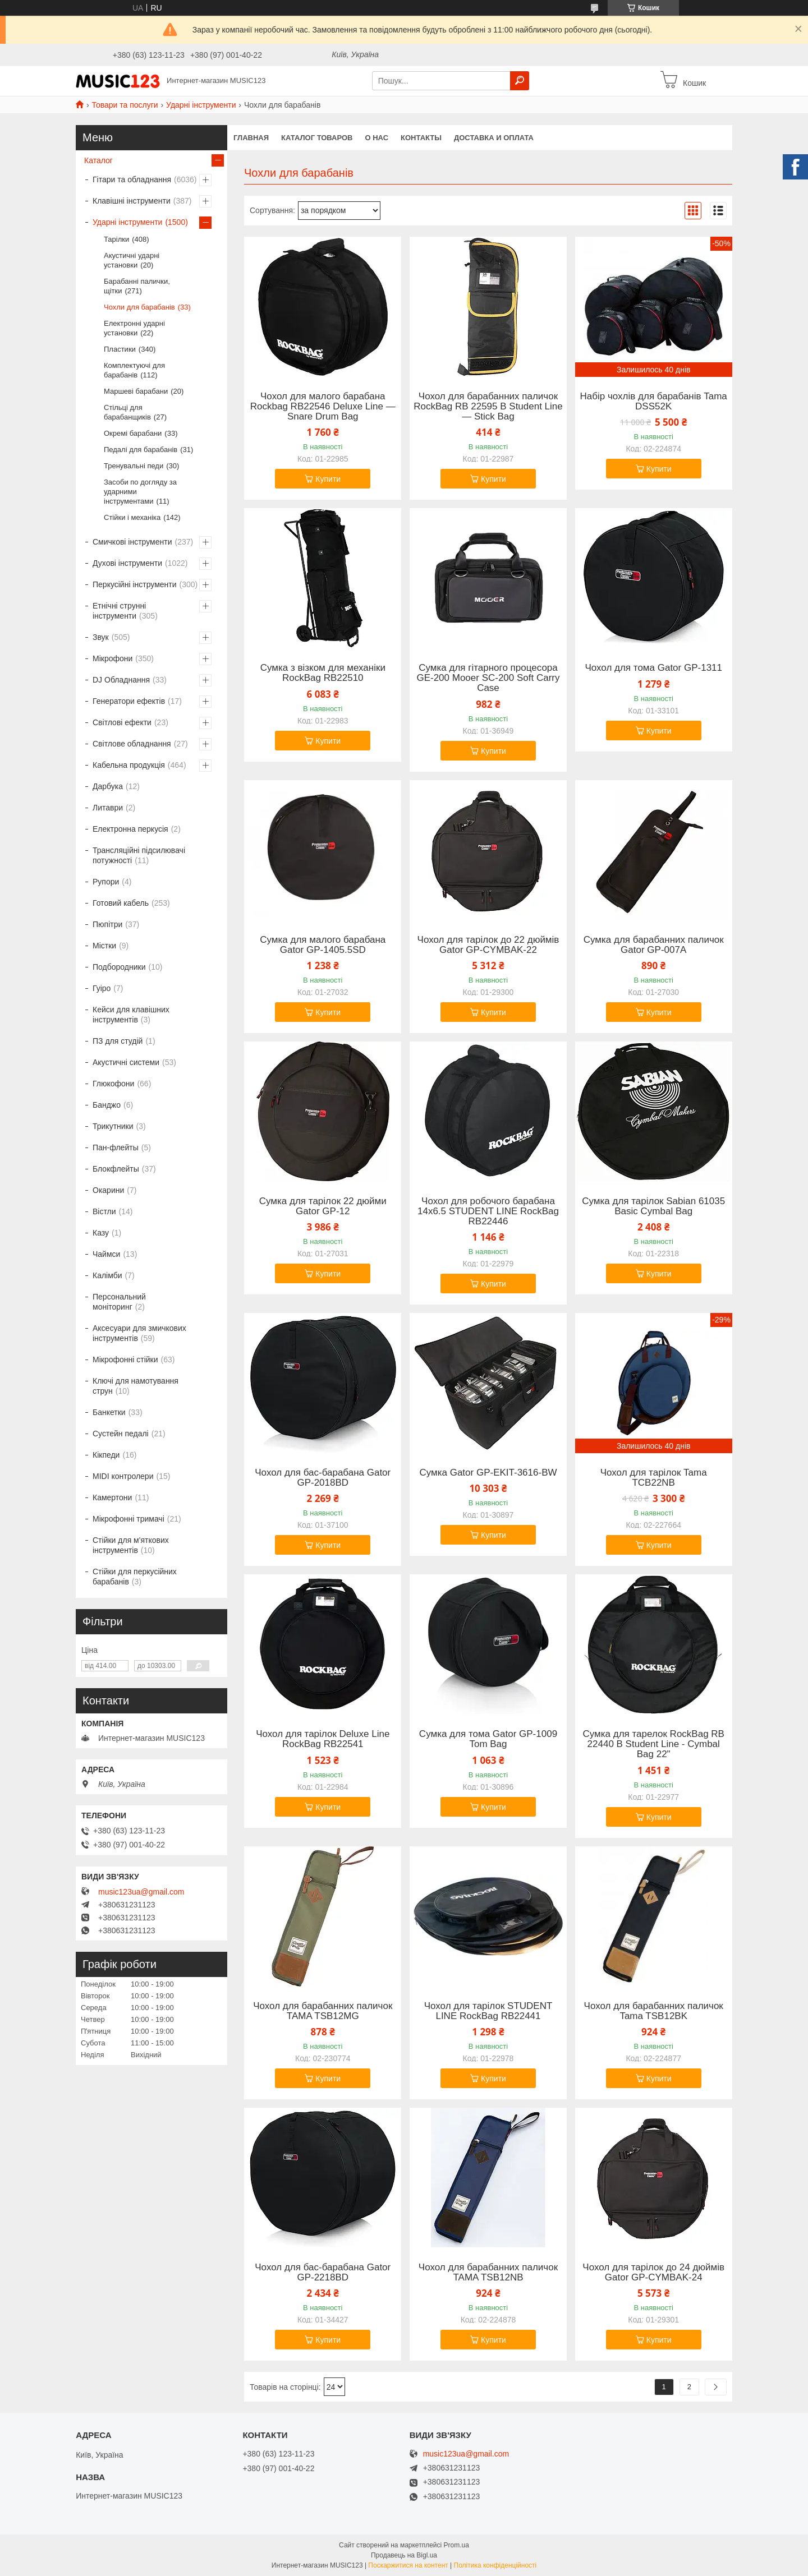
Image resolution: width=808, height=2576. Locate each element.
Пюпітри (107, 924)
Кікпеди (106, 1454)
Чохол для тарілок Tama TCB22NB (653, 1478)
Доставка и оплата (494, 137)
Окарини (108, 1190)
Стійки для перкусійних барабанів (135, 1576)
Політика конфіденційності (495, 2565)
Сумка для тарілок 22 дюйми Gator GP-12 (323, 1206)
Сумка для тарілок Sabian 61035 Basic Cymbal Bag (653, 1206)
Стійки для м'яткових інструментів (131, 1545)
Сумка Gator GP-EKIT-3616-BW (488, 1473)
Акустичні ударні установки (131, 260)
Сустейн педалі (121, 1433)
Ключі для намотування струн (135, 1385)
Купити (328, 478)
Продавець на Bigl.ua (404, 2555)
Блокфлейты (116, 1168)
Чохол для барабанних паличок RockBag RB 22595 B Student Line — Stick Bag (488, 406)
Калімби (107, 1275)
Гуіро (102, 988)
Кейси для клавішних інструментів (131, 1014)
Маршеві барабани (136, 391)
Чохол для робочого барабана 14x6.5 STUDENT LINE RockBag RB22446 (488, 1211)
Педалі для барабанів (140, 449)
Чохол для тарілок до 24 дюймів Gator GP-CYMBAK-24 (653, 2272)
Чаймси (106, 1254)
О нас (377, 137)
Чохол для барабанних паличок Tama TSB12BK (653, 2011)
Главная (251, 137)
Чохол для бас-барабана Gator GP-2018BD (323, 1478)
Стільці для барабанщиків (127, 412)
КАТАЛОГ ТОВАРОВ (316, 137)
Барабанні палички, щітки (137, 286)
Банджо (107, 1104)
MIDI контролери (123, 1476)
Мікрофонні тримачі (128, 1518)
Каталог (98, 160)
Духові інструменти (127, 563)
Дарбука (108, 786)
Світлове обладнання (132, 743)
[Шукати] (519, 80)
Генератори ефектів (129, 701)
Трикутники (113, 1126)
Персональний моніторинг (119, 1301)
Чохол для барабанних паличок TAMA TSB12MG (322, 2011)
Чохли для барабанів (139, 307)
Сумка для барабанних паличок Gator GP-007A (654, 945)
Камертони (112, 1497)
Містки (104, 945)
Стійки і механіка (132, 517)
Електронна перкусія (130, 828)
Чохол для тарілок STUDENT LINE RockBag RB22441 (488, 2011)
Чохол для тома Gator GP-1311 (653, 668)
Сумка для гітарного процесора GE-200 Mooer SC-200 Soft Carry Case (487, 678)
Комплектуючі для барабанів (134, 370)
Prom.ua (456, 2545)
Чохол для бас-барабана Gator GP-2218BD (323, 2272)
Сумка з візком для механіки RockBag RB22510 (322, 673)
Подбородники (119, 966)
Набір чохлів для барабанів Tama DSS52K (653, 401)
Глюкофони (113, 1083)
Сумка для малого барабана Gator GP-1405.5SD (322, 945)
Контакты (421, 137)
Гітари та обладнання (132, 179)
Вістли (104, 1211)
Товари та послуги (124, 104)
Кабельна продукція (129, 765)
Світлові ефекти (122, 722)
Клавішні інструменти (132, 200)
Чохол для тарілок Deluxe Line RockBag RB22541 (322, 1739)
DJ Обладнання (121, 679)
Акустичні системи (126, 1062)
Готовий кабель (121, 902)
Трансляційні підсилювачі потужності (139, 855)
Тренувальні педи (133, 466)
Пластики (120, 349)
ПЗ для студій (118, 1040)
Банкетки (109, 1412)
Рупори (106, 881)
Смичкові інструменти (132, 541)
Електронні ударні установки (134, 328)
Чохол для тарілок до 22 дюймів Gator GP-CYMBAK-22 (488, 945)
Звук (101, 637)
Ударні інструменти (201, 104)
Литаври (108, 807)
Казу (101, 1232)
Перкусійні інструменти (135, 584)
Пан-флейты (116, 1147)
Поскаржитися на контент (408, 2565)
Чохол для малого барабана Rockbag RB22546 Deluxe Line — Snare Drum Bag (323, 406)
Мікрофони (112, 658)
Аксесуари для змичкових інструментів (139, 1333)
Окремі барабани (133, 433)
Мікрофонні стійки (125, 1359)
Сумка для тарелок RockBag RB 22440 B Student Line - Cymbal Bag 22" (653, 1744)
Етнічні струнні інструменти (119, 610)
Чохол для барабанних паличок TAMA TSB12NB (488, 2272)
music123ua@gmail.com (141, 1891)
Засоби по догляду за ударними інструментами (140, 491)
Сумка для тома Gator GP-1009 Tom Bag (488, 1739)
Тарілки (116, 239)
